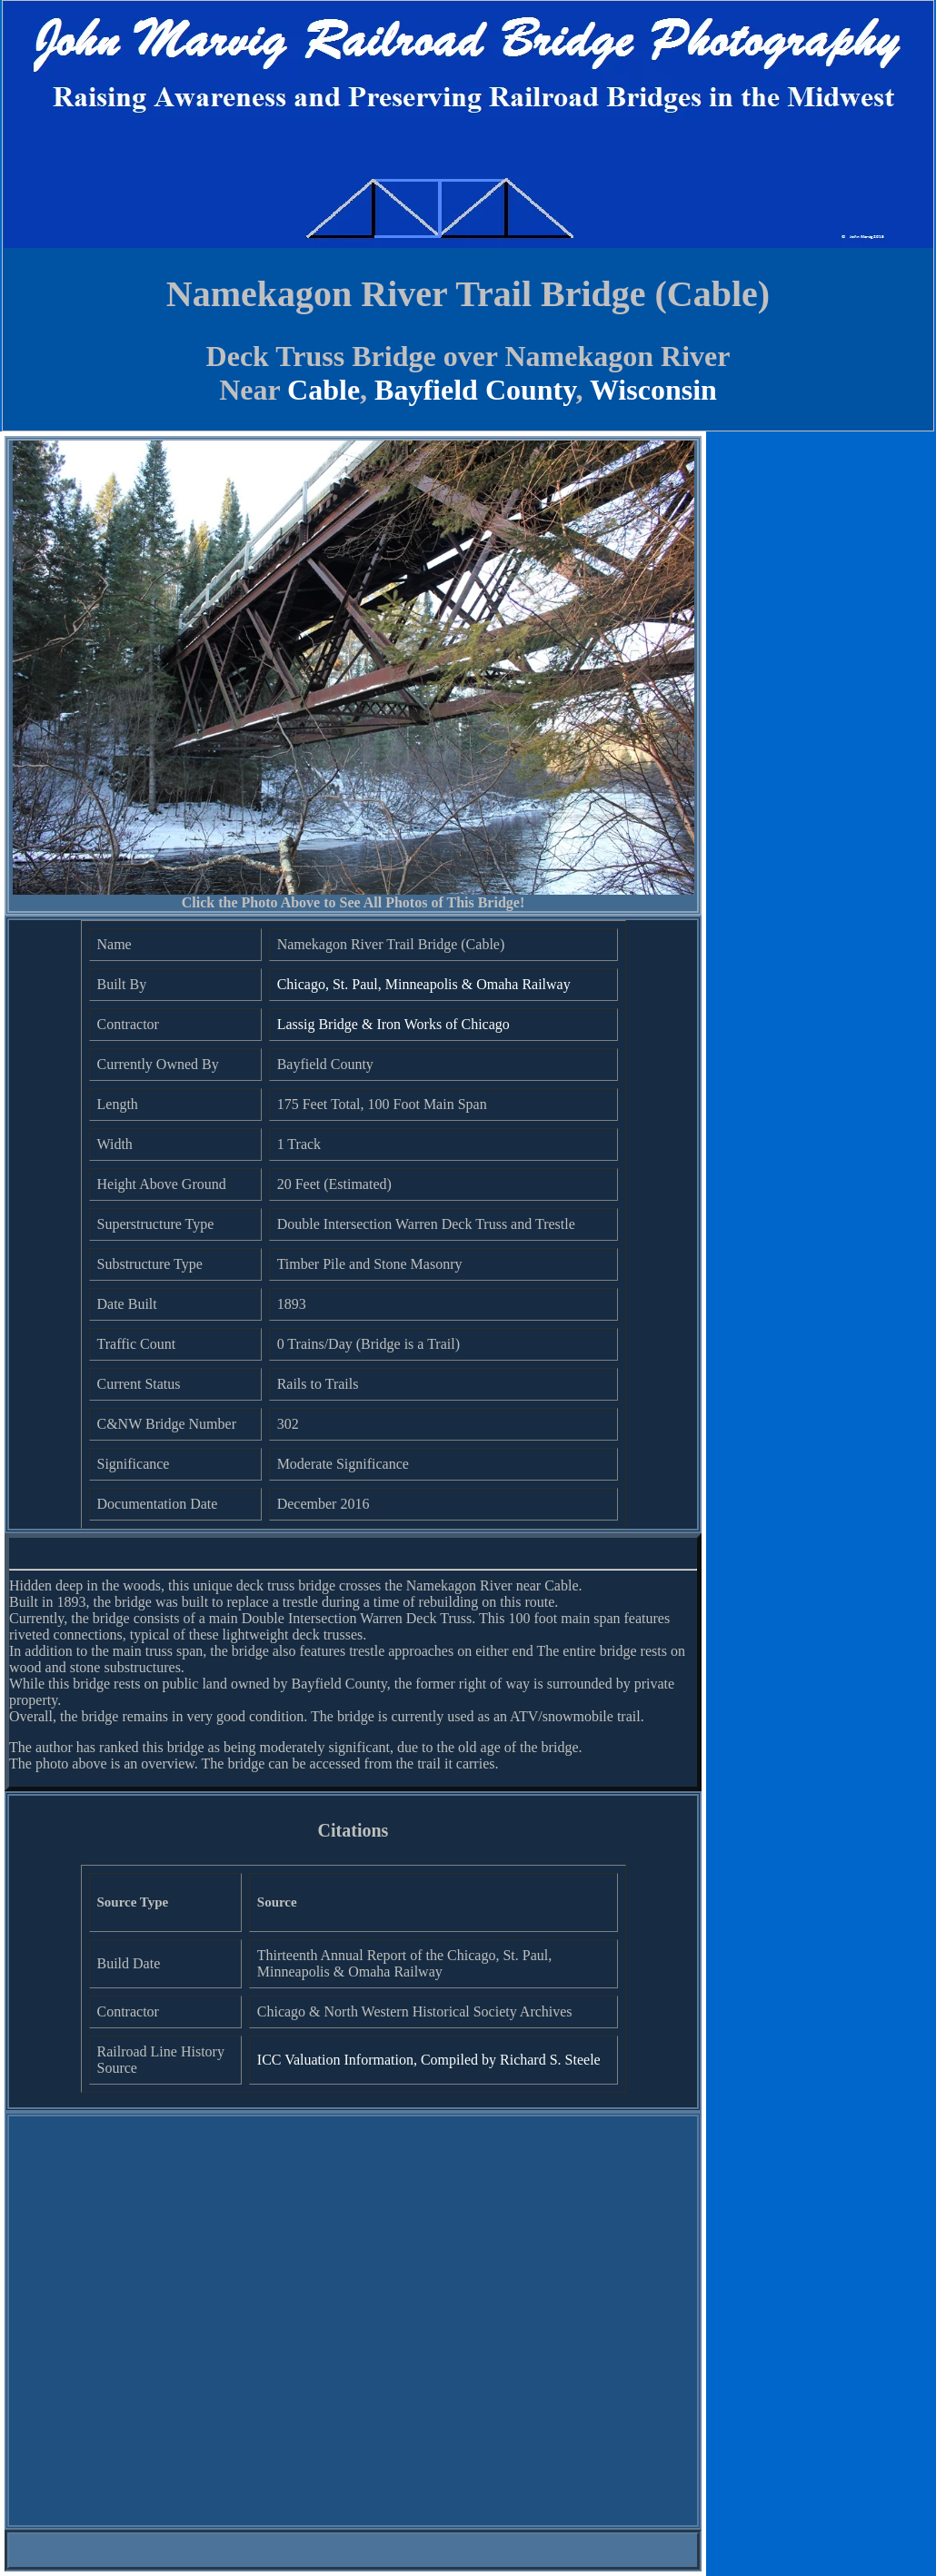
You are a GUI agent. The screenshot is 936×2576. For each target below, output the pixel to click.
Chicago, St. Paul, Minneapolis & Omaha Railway (424, 984)
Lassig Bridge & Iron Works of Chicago (393, 1024)
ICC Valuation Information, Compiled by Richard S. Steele (429, 2059)
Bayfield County (474, 389)
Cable (323, 389)
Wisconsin (653, 389)
